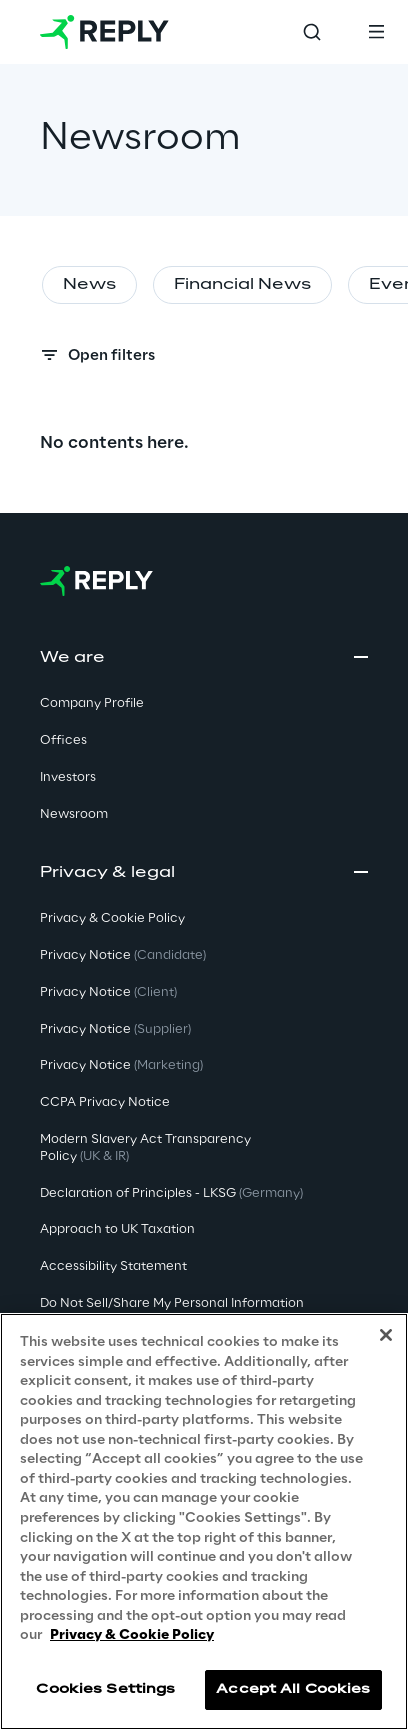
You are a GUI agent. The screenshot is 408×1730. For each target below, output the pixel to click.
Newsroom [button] (74, 814)
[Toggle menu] (376, 32)
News (89, 285)
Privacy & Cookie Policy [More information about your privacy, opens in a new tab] (132, 1636)
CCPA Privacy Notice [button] (105, 1102)
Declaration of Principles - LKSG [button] (171, 1193)
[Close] (386, 1336)
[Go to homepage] (104, 32)
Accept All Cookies (293, 1689)
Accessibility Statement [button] (113, 1266)
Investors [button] (68, 777)
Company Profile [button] (92, 703)
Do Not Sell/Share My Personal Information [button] (172, 1303)
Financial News (242, 285)
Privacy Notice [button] (123, 955)
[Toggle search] (312, 32)
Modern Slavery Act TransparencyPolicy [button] (145, 1148)
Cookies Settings (105, 1689)
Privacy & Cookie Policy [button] (112, 918)
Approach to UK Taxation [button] (117, 1229)
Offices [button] (63, 740)
